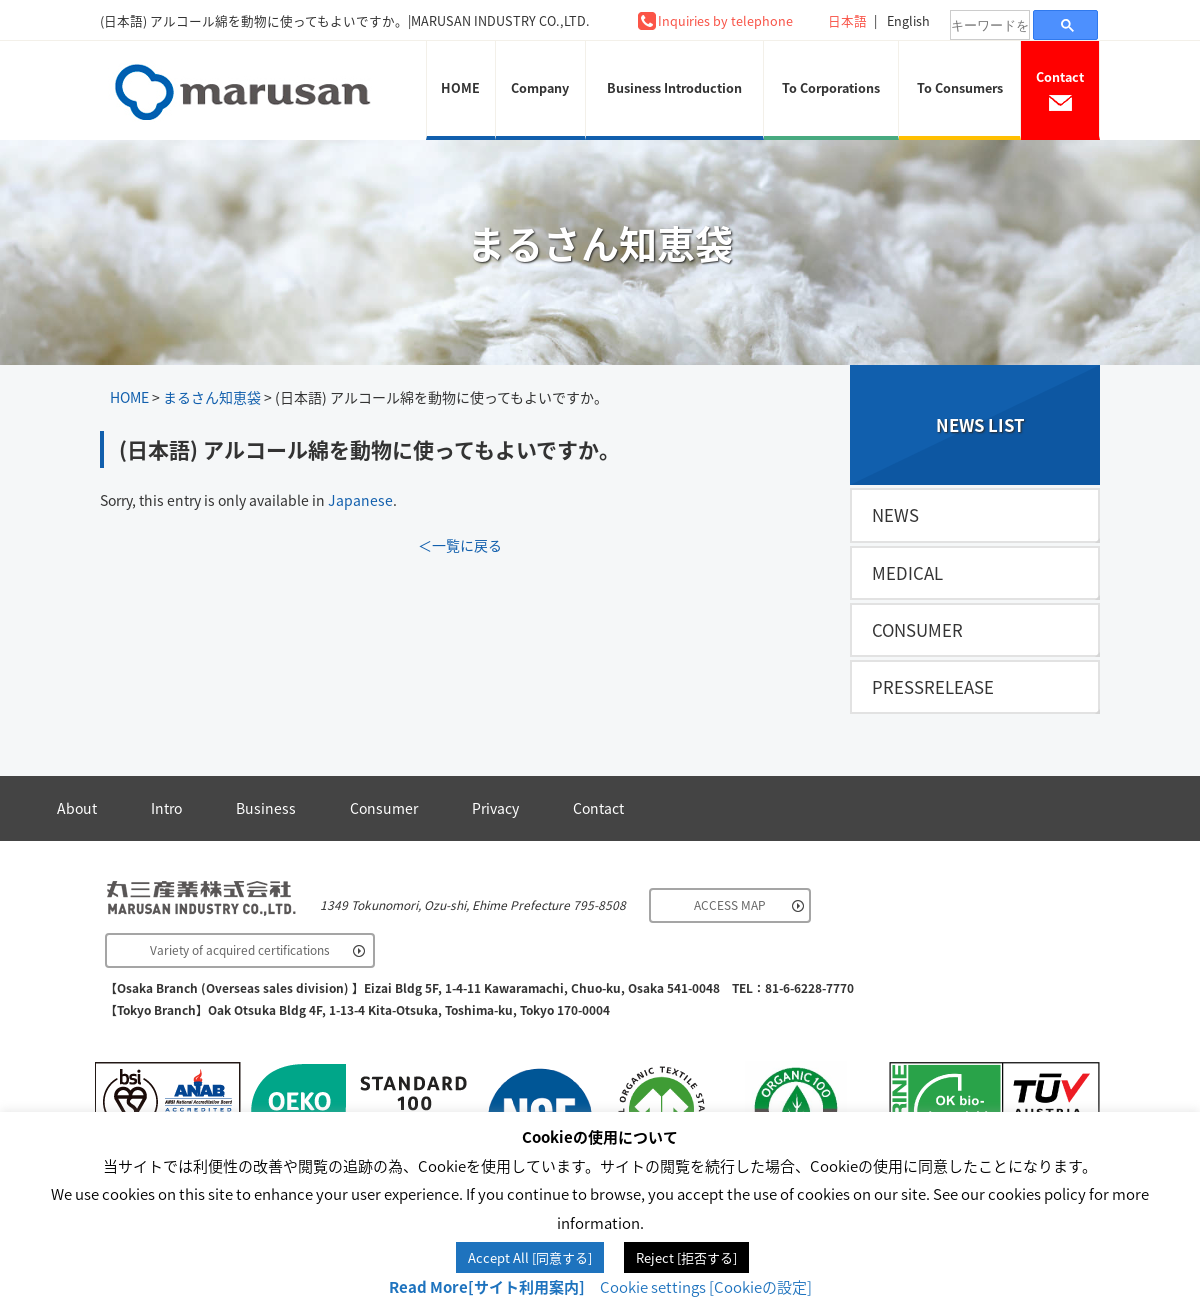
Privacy (495, 808)
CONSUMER (917, 630)
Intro (166, 808)
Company (540, 87)
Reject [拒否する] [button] (686, 1257)
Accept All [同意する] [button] (530, 1257)
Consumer (384, 808)
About (77, 808)
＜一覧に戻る (460, 545)
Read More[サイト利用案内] (487, 1287)
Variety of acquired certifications (240, 950)
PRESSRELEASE (933, 687)
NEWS (895, 515)
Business (266, 808)
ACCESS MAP (730, 905)
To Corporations (831, 87)
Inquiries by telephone (725, 20)
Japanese (360, 500)
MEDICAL (907, 573)
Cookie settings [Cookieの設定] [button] (706, 1287)
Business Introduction (674, 87)
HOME (460, 87)
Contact (1060, 89)
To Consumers (960, 87)
